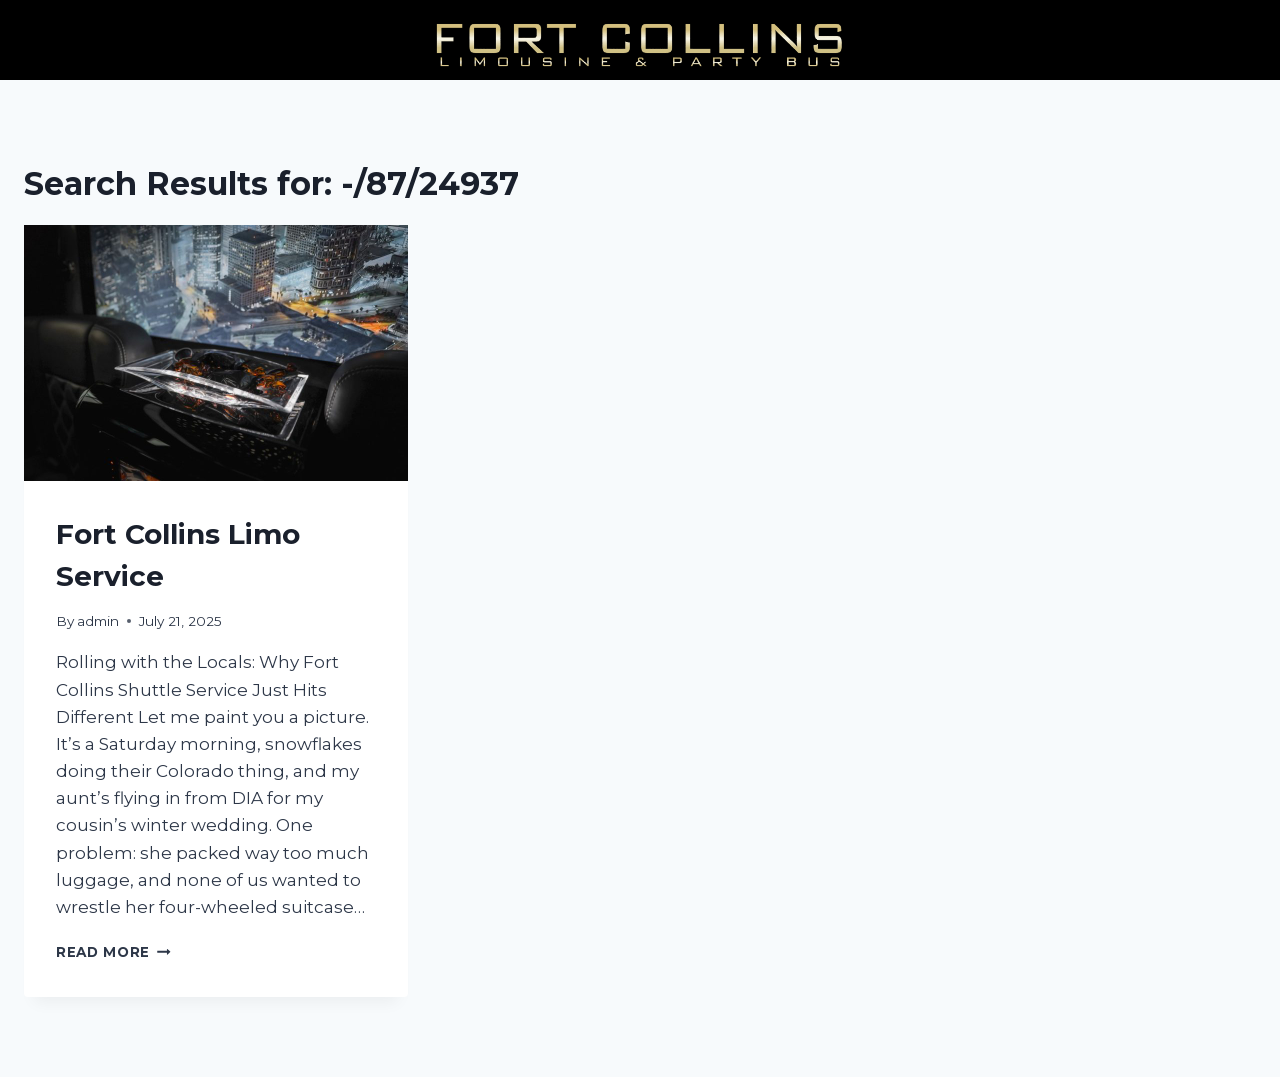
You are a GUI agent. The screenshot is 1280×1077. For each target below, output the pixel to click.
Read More (113, 952)
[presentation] (216, 353)
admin (98, 621)
